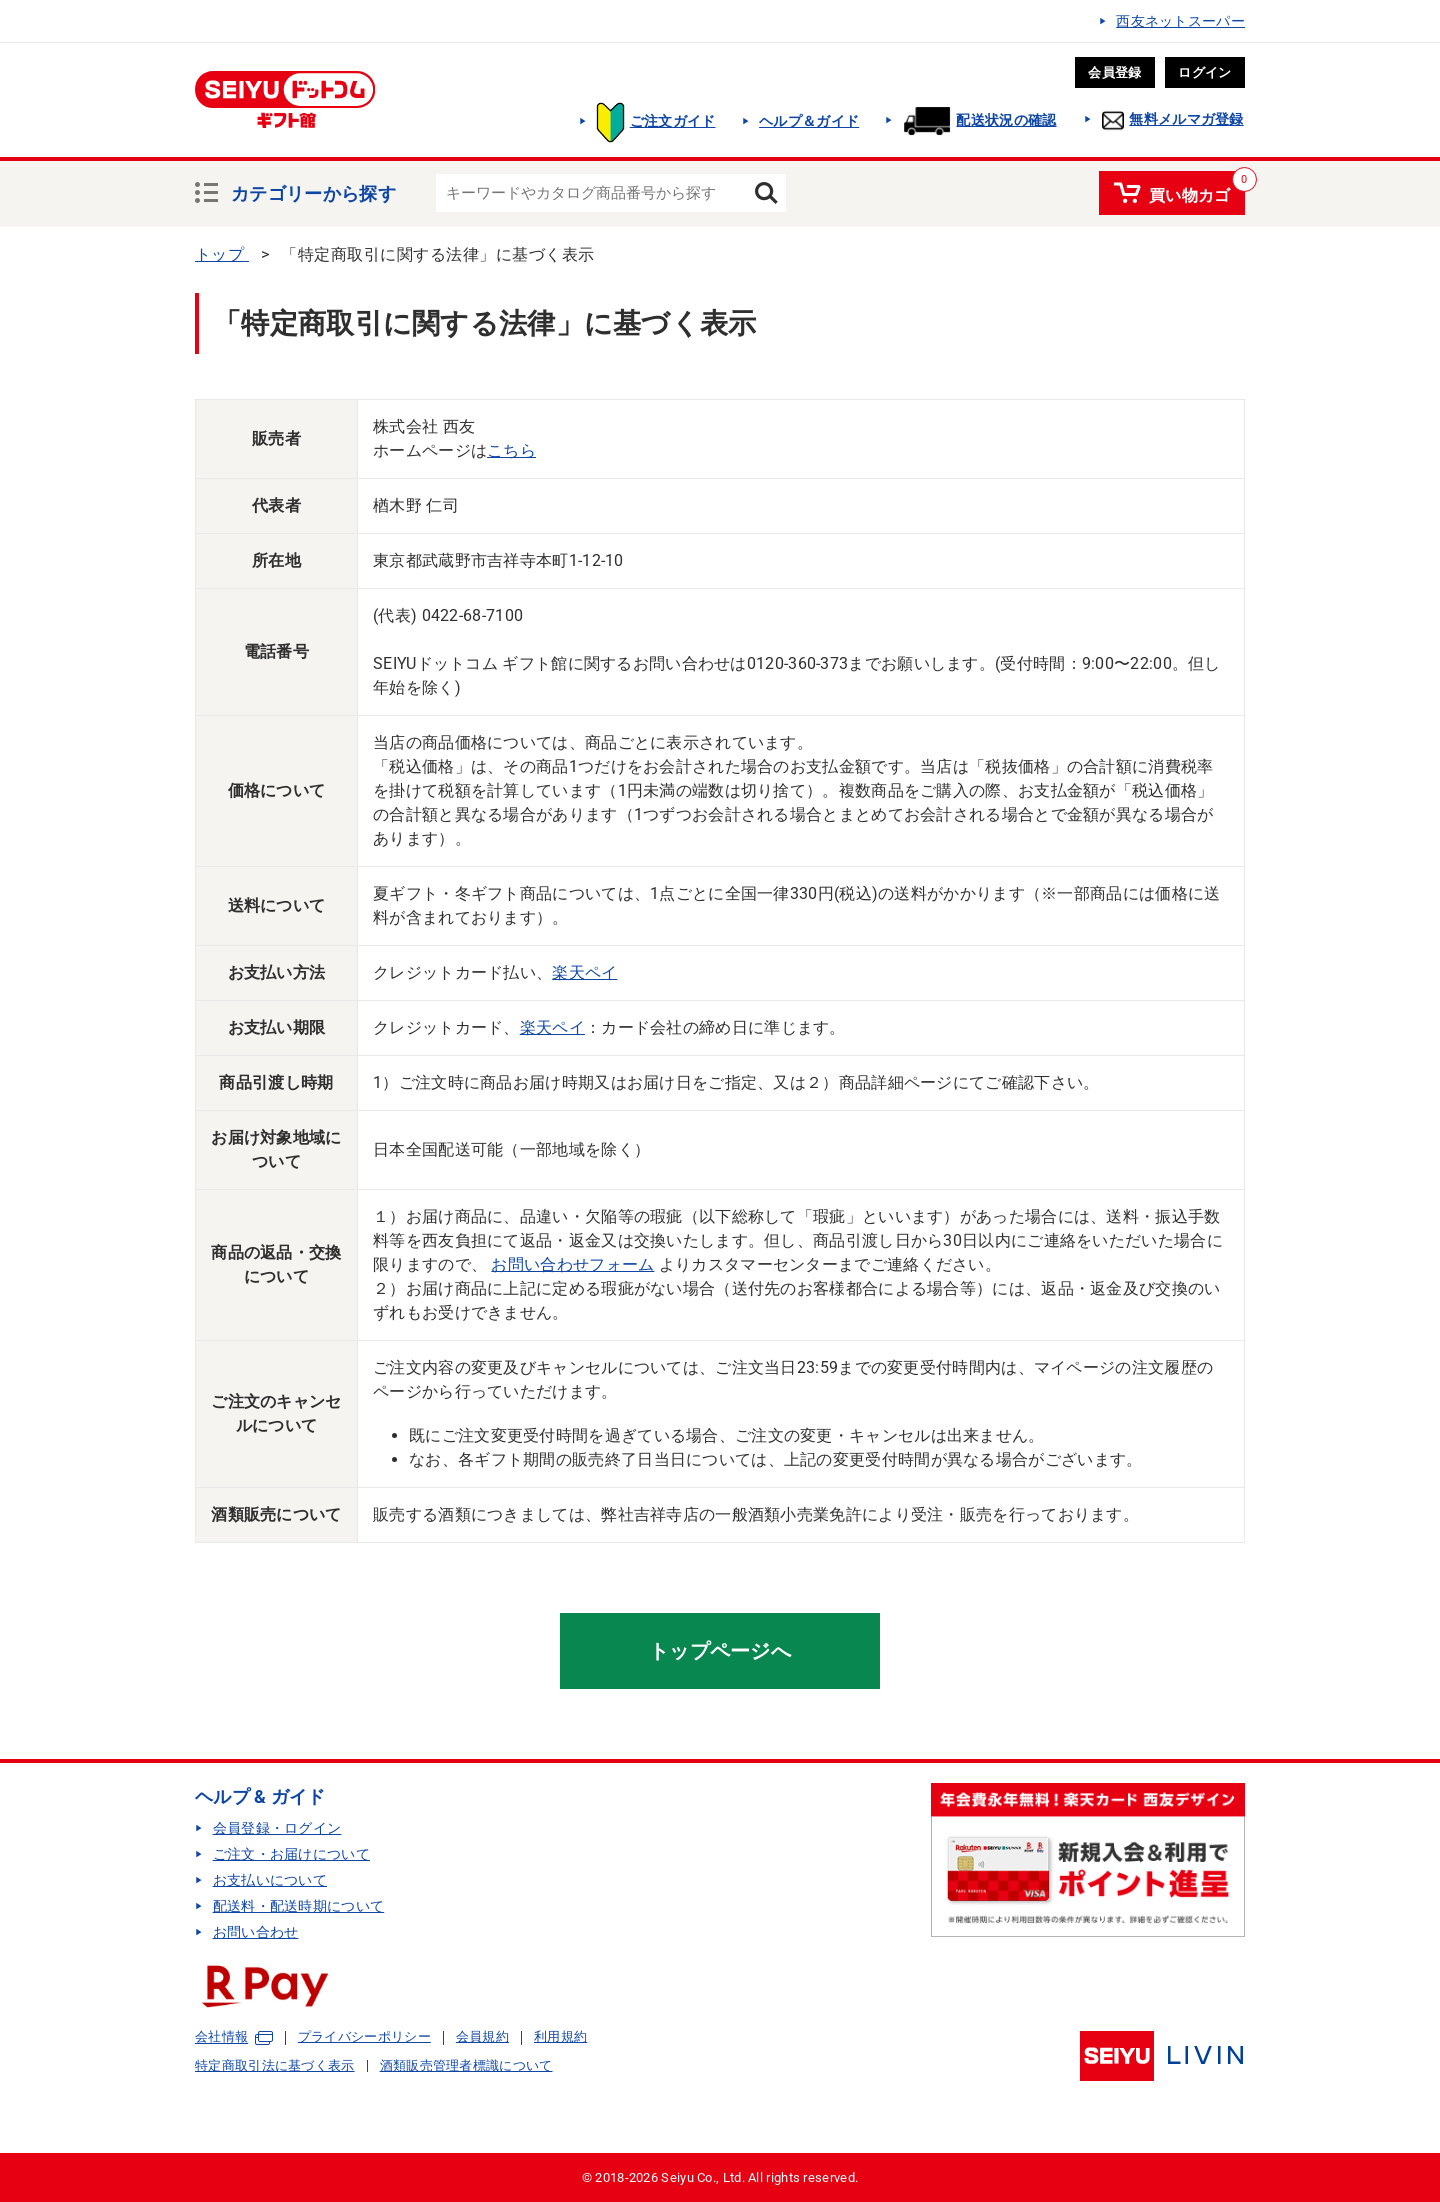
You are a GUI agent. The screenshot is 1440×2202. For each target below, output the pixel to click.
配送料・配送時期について (299, 1906)
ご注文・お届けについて (291, 1854)
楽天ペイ (584, 972)
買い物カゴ (1190, 192)
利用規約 (560, 2036)
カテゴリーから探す (313, 191)
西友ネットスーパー (1180, 21)
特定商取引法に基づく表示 (275, 2065)
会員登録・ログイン (277, 1828)
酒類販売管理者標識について (466, 2065)
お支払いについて (270, 1880)
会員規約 (482, 2036)
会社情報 (221, 2037)
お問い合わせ (256, 1932)
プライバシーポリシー (364, 2036)
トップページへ (720, 1651)
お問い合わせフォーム (572, 1264)
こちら (511, 450)
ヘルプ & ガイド (260, 1796)
